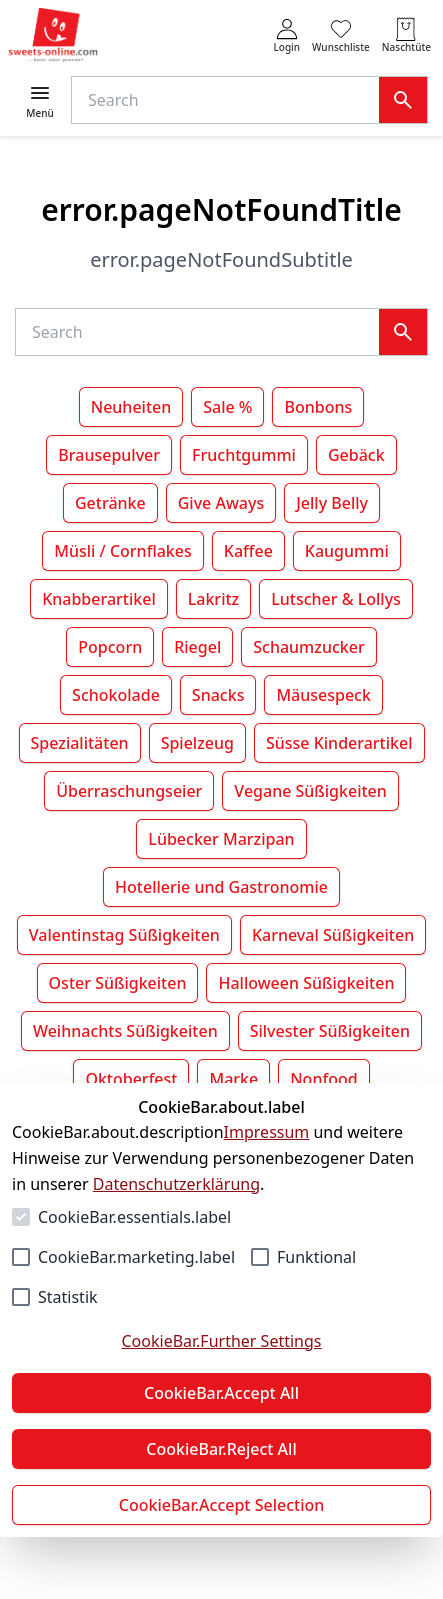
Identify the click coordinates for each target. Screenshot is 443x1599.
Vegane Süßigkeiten (310, 791)
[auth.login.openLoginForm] (286, 35)
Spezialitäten (80, 743)
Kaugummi (347, 551)
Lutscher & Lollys (336, 599)
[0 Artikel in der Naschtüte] (406, 35)
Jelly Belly (332, 503)
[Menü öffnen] (40, 100)
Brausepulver (109, 455)
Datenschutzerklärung (176, 1184)
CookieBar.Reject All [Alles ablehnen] (221, 1449)
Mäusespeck (323, 695)
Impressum (267, 1132)
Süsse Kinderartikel (339, 743)
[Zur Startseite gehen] (53, 35)
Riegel (197, 647)
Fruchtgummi (244, 455)
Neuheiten (131, 407)
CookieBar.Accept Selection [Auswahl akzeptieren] (222, 1505)
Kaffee (248, 551)
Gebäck (356, 455)
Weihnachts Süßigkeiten (125, 1031)
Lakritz (214, 599)
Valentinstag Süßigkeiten (124, 935)
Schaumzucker (308, 647)
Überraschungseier (129, 791)
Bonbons (318, 407)
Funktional (316, 1257)
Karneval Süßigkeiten (333, 935)
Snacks (218, 695)
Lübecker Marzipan (221, 839)
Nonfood (323, 1079)
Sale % (227, 407)
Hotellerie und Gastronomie (221, 887)
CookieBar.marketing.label (136, 1257)
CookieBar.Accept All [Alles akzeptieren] (221, 1393)
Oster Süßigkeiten (118, 983)
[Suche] (229, 100)
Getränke (110, 503)
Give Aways (221, 503)
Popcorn (110, 647)
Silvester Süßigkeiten (330, 1031)
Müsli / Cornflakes (122, 551)
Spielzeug (197, 743)
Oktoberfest (131, 1079)
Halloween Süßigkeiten (306, 983)
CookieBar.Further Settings (221, 1341)
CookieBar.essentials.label (134, 1217)
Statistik (68, 1297)
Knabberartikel (99, 599)
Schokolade (116, 695)
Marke (233, 1079)
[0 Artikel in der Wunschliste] (341, 35)
